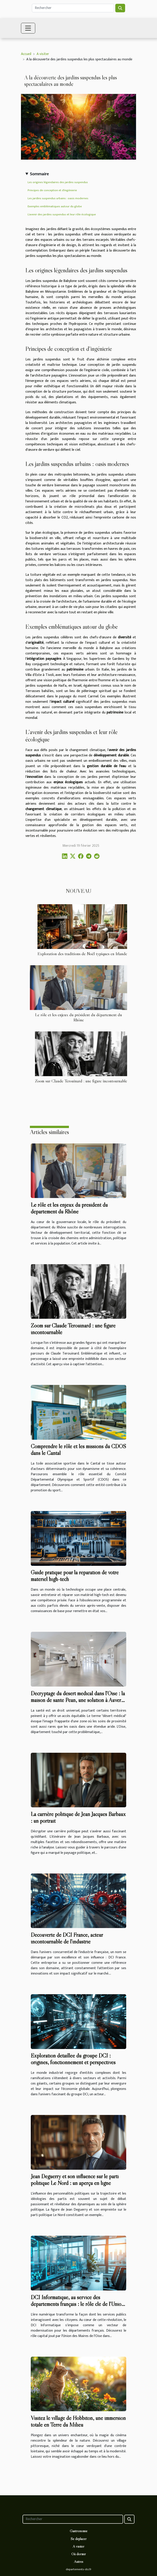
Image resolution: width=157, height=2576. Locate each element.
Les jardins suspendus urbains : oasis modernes (58, 198)
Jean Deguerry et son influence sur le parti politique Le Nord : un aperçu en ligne (75, 2180)
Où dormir (78, 2554)
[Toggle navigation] (28, 28)
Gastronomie (78, 2531)
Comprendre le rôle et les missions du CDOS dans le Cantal (78, 1449)
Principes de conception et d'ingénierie (52, 190)
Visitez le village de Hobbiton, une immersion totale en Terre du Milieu (78, 2421)
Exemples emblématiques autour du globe (55, 206)
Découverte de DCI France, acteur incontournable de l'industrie (67, 1938)
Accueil (26, 54)
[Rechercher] (73, 8)
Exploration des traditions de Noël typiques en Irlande (82, 953)
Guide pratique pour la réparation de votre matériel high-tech (75, 1576)
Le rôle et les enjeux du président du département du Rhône (78, 1017)
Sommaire (39, 174)
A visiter (43, 54)
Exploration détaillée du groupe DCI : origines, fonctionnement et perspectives (73, 2059)
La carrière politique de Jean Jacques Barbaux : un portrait (78, 1817)
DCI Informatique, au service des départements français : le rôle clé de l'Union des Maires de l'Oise (77, 2304)
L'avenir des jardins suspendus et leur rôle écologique (62, 214)
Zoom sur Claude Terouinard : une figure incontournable (81, 1081)
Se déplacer (79, 2538)
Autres (78, 2561)
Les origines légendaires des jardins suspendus (58, 182)
